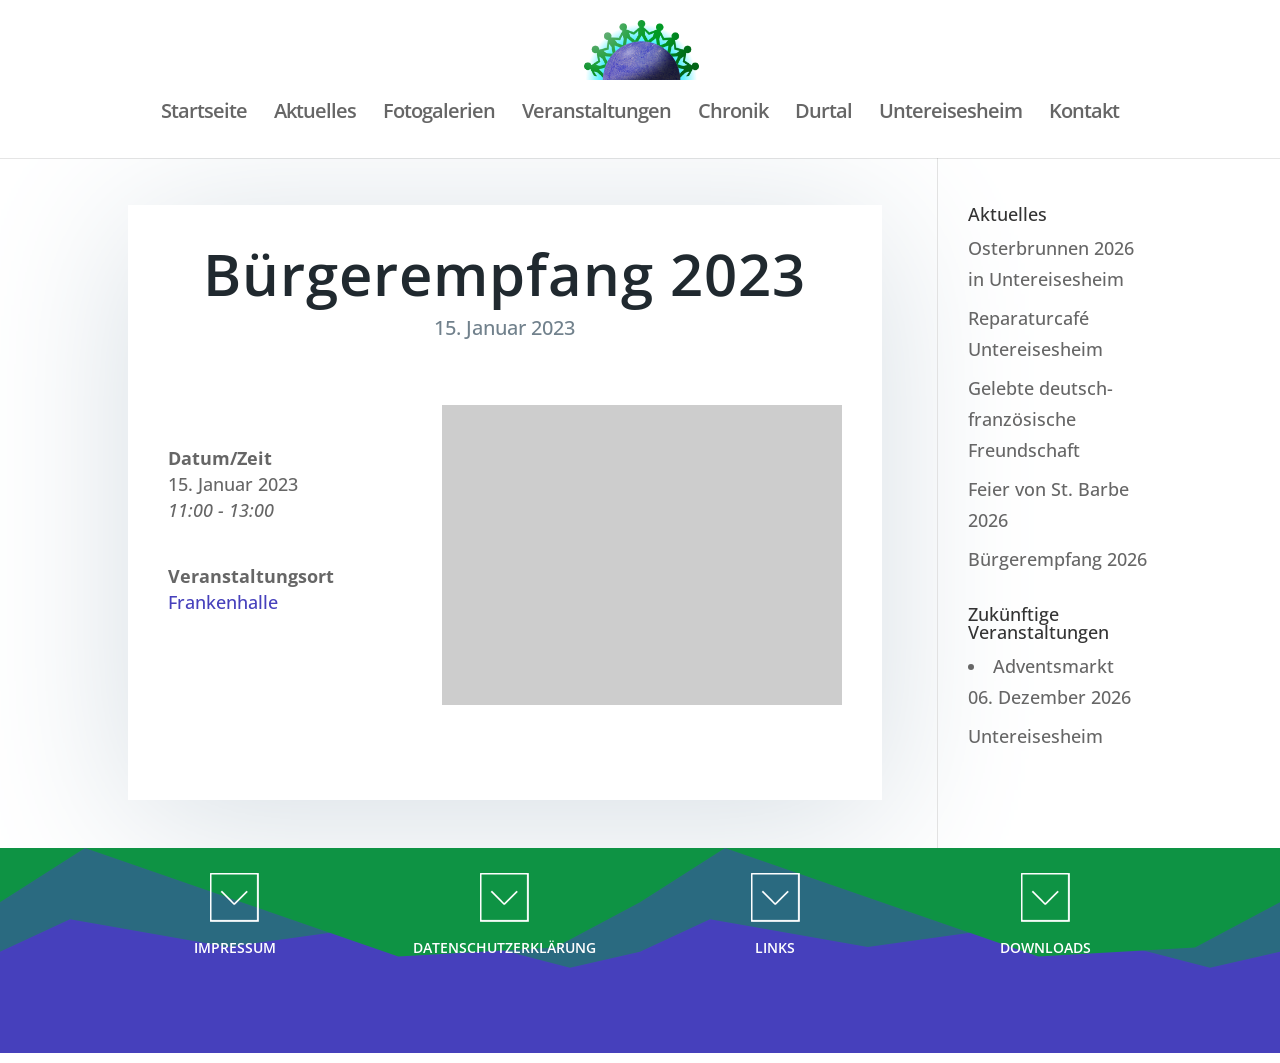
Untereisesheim (950, 114)
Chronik (733, 114)
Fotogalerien (439, 114)
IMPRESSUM (235, 947)
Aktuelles (315, 114)
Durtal (823, 114)
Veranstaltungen (596, 114)
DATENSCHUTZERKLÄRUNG (504, 947)
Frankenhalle (223, 602)
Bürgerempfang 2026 (1057, 559)
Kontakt (1084, 114)
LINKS (775, 947)
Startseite (204, 114)
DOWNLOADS (1045, 947)
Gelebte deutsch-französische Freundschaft (1040, 418)
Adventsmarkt (1053, 666)
